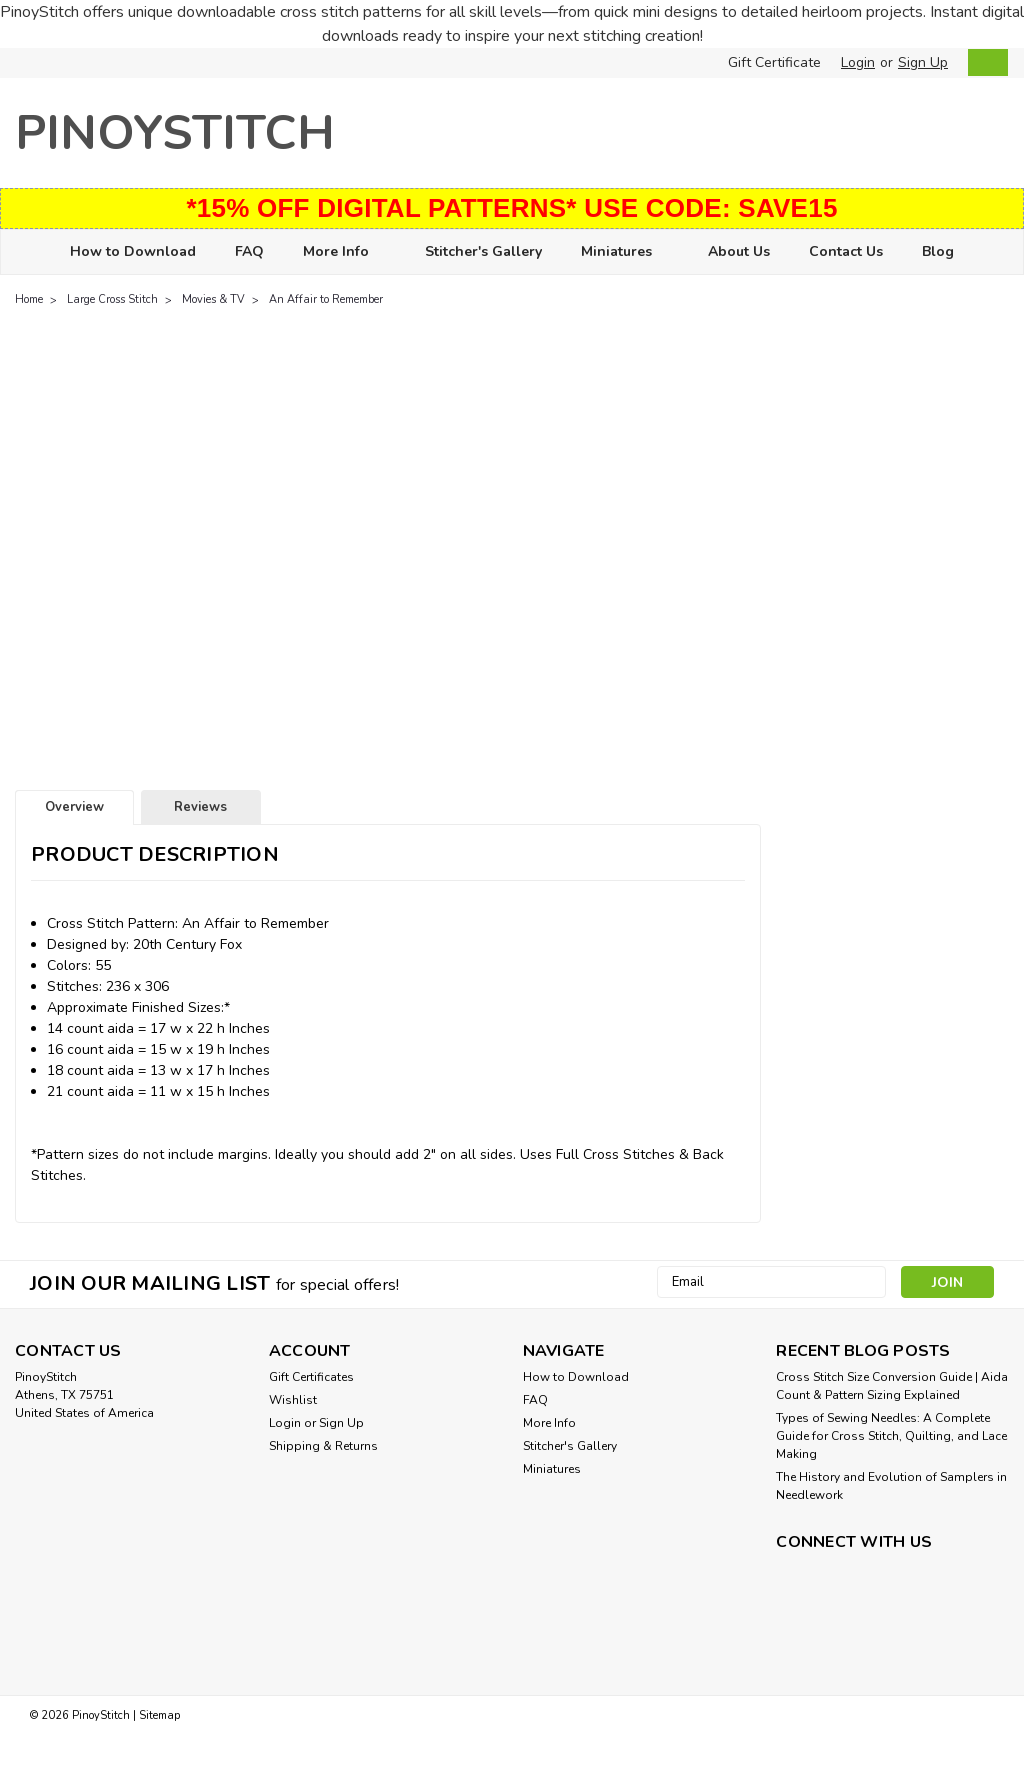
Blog (938, 251)
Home (29, 299)
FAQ (249, 251)
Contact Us (846, 251)
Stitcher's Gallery (483, 251)
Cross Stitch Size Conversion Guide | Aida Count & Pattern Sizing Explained (892, 1386)
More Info (344, 252)
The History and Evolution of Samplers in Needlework (891, 1486)
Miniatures (625, 252)
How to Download (133, 251)
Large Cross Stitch (112, 299)
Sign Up (923, 62)
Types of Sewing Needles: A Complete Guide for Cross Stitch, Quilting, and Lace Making (891, 1436)
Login (858, 62)
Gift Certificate (774, 62)
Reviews (200, 807)
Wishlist (293, 1400)
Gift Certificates (311, 1377)
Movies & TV (213, 299)
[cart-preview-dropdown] (983, 62)
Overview (74, 807)
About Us (739, 251)
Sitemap (159, 1715)
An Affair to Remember (326, 299)
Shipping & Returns (323, 1446)
